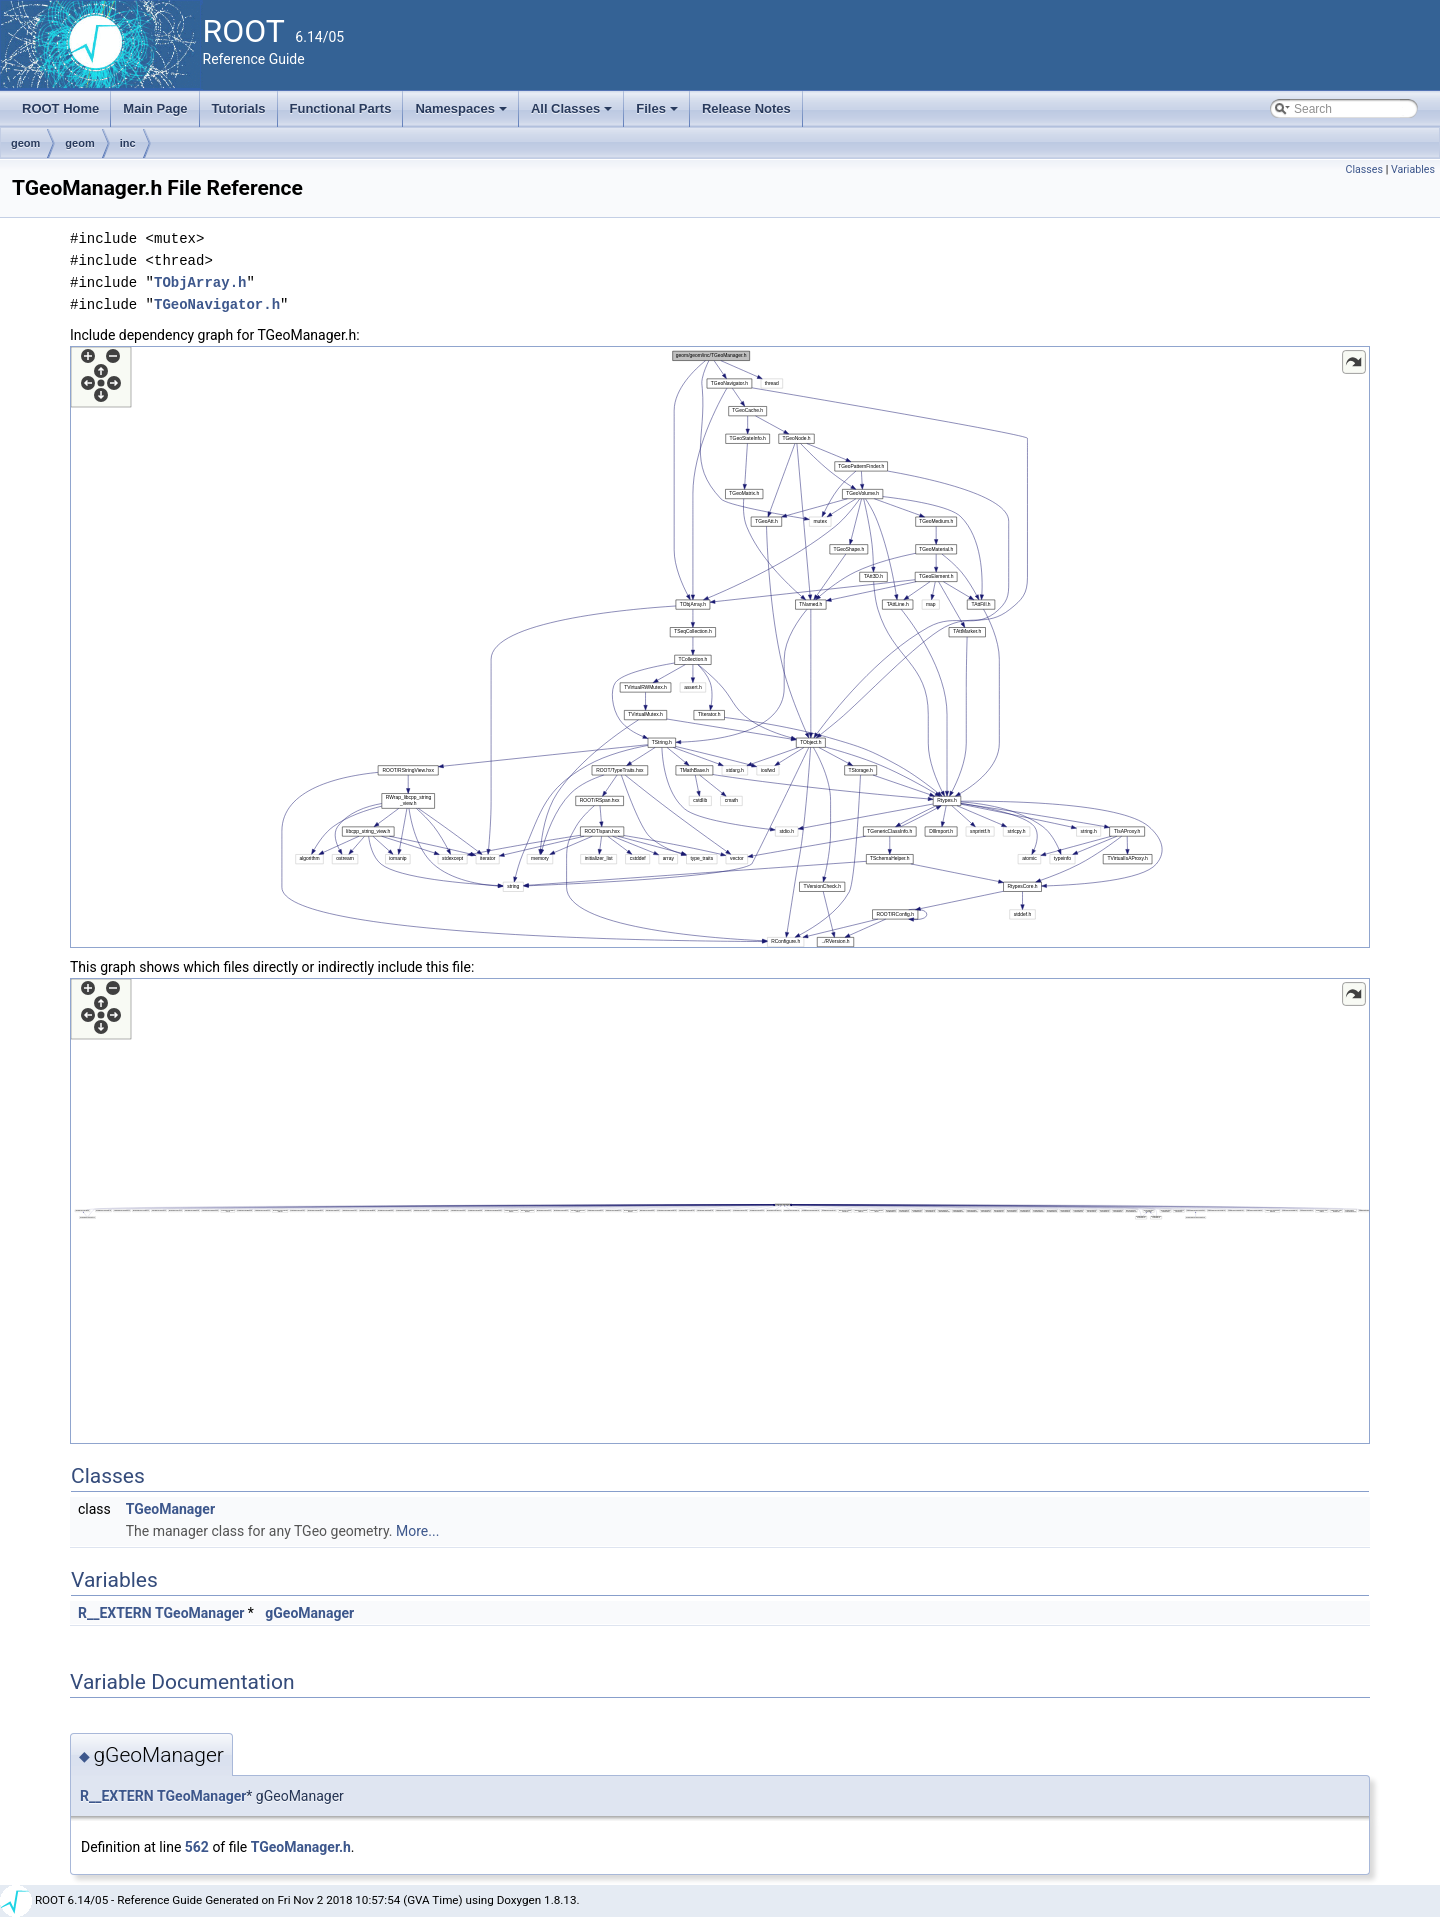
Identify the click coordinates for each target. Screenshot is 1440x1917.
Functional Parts (341, 108)
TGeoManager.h (301, 1847)
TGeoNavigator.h (217, 304)
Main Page (155, 108)
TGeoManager (170, 1509)
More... (417, 1531)
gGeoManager (309, 1613)
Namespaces (462, 114)
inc (128, 143)
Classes (1364, 169)
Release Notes (746, 108)
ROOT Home (60, 108)
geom (25, 143)
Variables (1413, 169)
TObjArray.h (200, 282)
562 (197, 1847)
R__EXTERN (115, 1613)
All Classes (573, 114)
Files (658, 114)
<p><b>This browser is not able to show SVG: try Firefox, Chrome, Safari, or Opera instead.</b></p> (720, 647)
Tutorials (239, 108)
